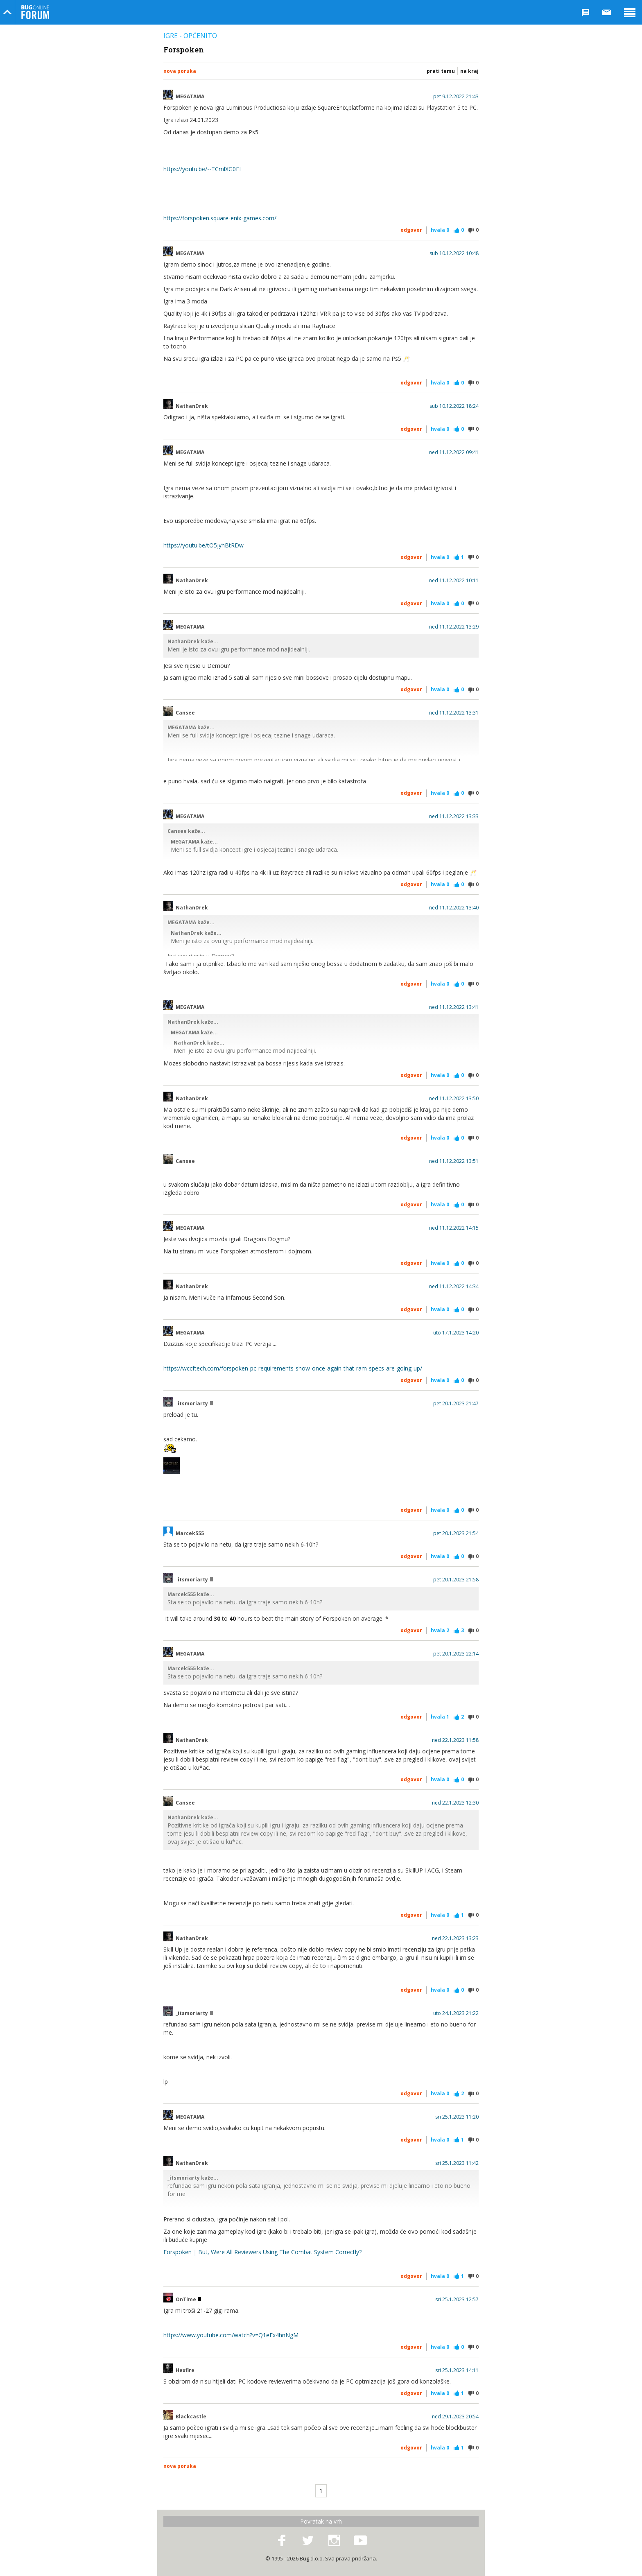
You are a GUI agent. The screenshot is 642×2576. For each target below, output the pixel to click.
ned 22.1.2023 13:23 (455, 1938)
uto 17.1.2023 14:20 (456, 1333)
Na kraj (469, 71)
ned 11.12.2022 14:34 (454, 1286)
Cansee (185, 713)
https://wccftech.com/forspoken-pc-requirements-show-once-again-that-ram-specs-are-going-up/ (292, 1368)
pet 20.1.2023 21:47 (456, 1404)
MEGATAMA (190, 97)
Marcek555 (190, 1533)
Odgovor (411, 229)
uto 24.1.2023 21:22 (456, 2013)
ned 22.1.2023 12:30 (455, 1803)
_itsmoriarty (194, 1404)
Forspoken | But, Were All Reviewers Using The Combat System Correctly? (262, 2252)
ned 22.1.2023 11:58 (455, 1740)
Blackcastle (191, 2417)
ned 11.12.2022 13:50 (454, 1098)
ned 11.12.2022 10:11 (454, 581)
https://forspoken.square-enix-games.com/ (219, 218)
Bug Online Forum (35, 12)
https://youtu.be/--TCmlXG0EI (202, 169)
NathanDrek (192, 406)
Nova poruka (179, 71)
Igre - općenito (190, 35)
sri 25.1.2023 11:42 (457, 2163)
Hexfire (185, 2370)
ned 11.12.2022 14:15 (454, 1228)
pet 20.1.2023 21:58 (456, 1580)
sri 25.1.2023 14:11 (457, 2370)
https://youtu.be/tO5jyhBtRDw (203, 545)
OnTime (188, 2299)
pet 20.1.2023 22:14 (456, 1654)
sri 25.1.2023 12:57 (457, 2299)
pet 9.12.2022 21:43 (456, 97)
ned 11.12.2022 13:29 (454, 627)
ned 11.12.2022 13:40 (454, 908)
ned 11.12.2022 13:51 (454, 1161)
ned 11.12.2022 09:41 (454, 452)
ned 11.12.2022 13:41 (454, 1007)
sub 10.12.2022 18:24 (454, 406)
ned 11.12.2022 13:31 (454, 713)
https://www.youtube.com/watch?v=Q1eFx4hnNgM (230, 2335)
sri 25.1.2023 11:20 (457, 2117)
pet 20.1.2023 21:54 (456, 1533)
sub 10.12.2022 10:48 (454, 253)
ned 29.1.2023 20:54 (455, 2417)
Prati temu (441, 71)
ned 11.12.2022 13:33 (454, 816)
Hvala (440, 229)
